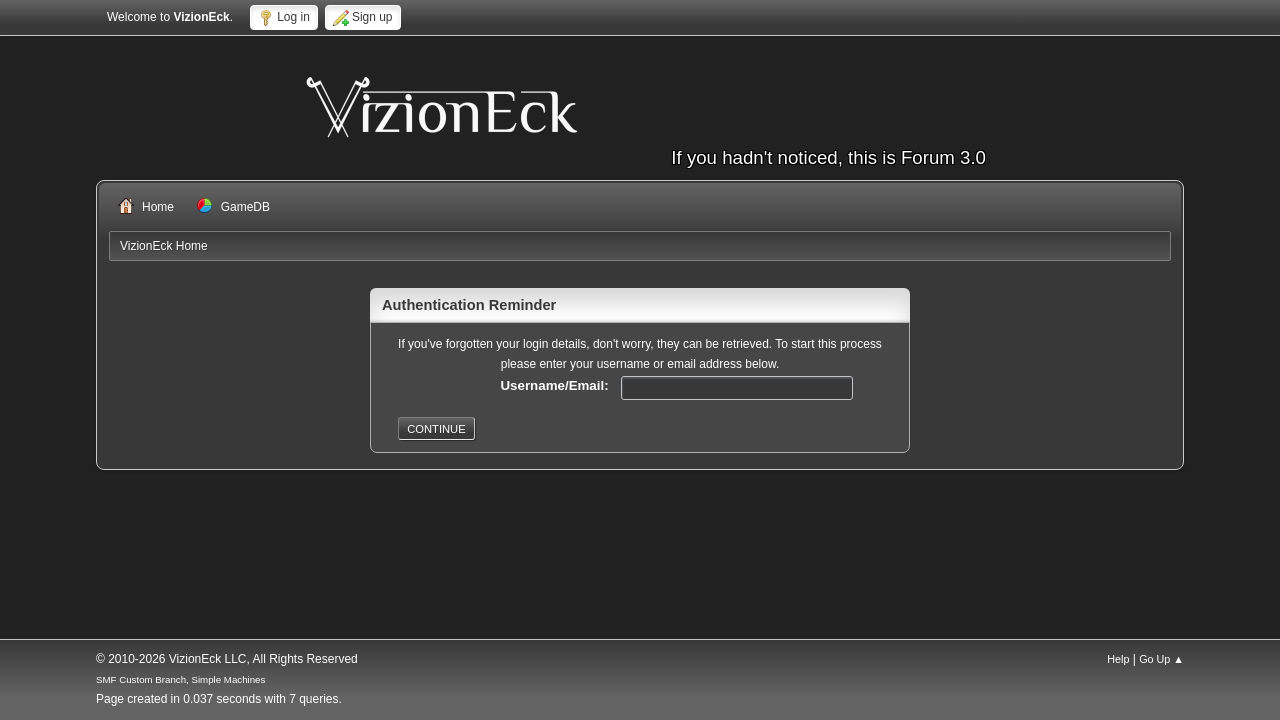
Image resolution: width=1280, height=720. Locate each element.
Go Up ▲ (1161, 659)
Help (1118, 659)
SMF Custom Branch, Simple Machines (180, 679)
